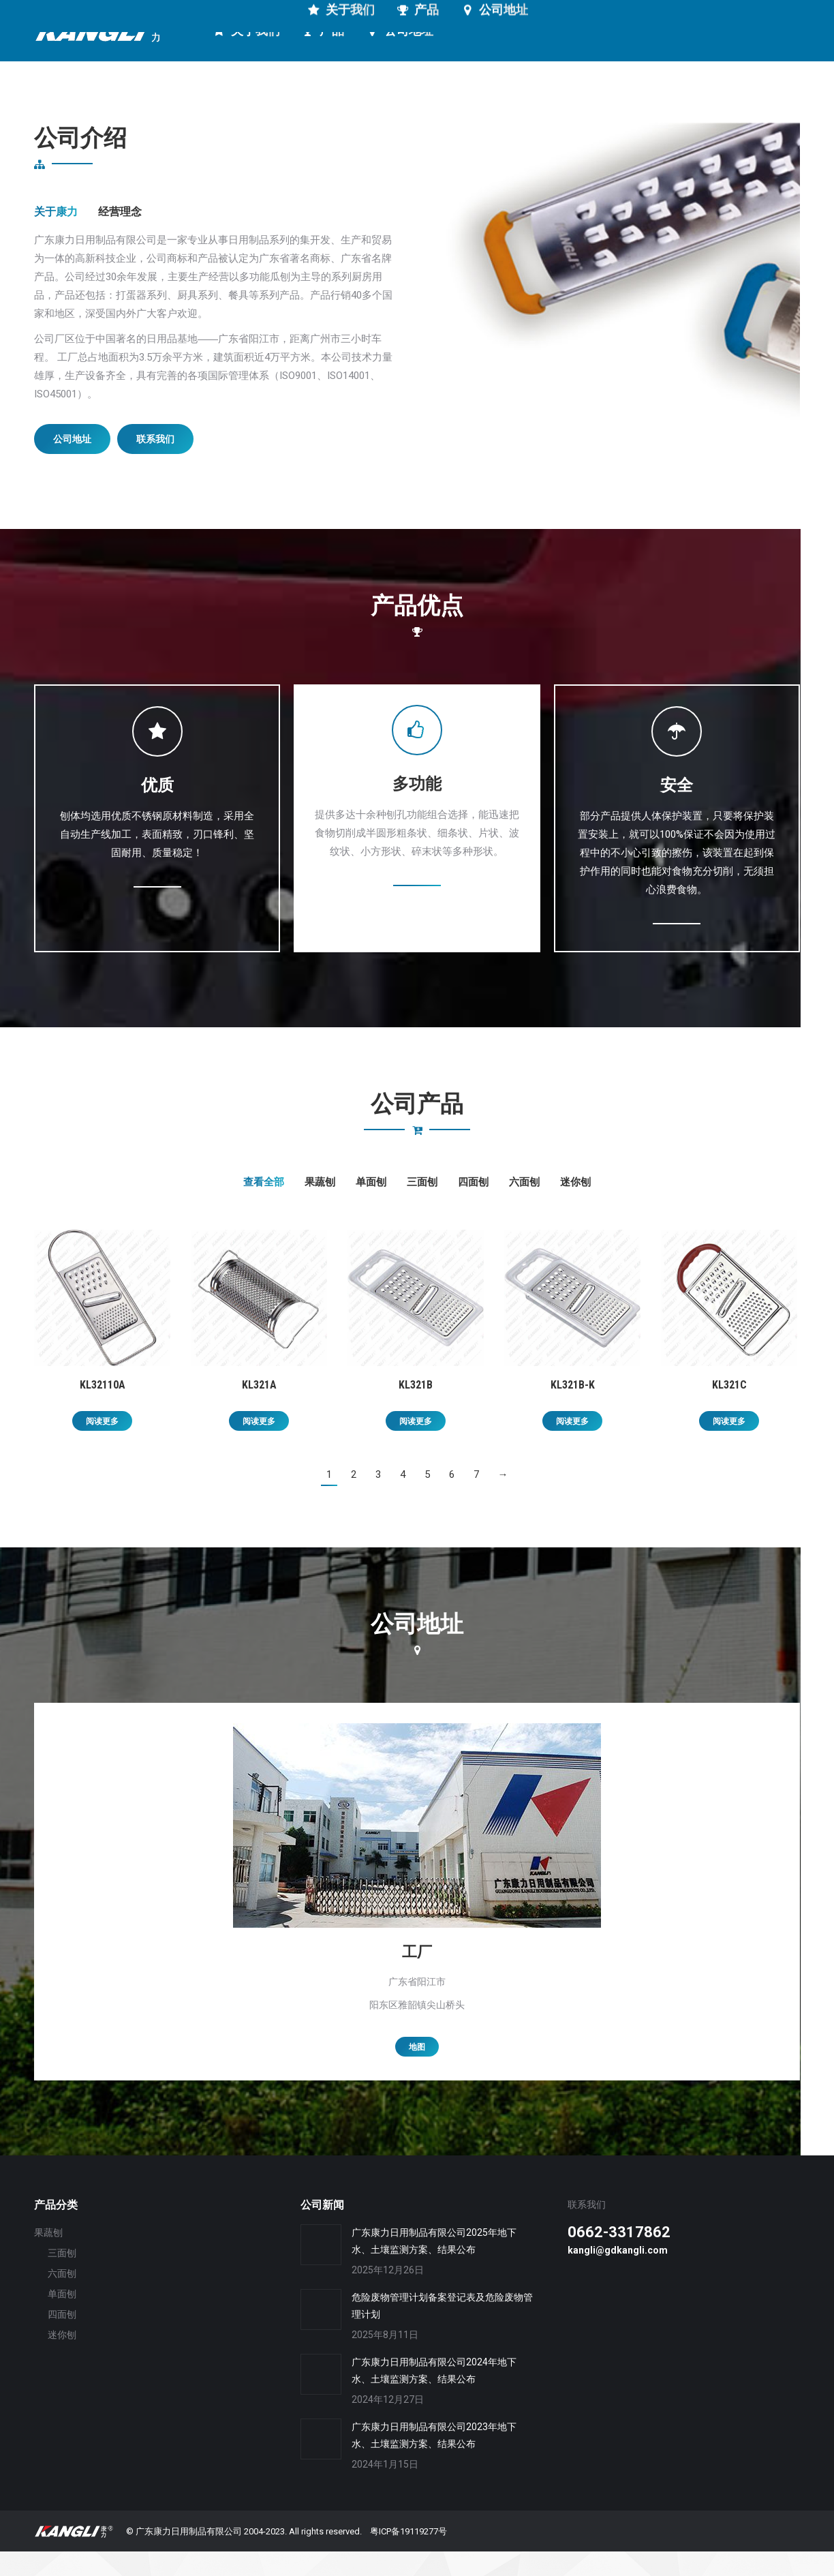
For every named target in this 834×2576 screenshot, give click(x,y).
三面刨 (422, 1206)
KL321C (729, 1409)
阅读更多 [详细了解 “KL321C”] (729, 1446)
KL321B (416, 1409)
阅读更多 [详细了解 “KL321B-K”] (572, 1446)
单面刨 (371, 1206)
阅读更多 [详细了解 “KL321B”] (415, 1446)
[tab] (56, 236)
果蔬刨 (320, 1206)
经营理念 (120, 236)
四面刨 (473, 1206)
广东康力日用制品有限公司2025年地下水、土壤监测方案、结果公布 (434, 2265)
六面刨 (524, 1206)
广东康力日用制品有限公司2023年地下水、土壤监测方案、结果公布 (434, 2460)
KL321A (259, 1409)
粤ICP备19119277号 (408, 2556)
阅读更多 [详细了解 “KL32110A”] (102, 1446)
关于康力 (56, 236)
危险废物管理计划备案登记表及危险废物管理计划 (442, 2330)
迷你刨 (575, 1206)
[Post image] (320, 2269)
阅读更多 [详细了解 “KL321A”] (259, 1446)
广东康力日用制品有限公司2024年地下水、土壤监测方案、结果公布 (434, 2395)
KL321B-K (573, 1409)
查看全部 (263, 1206)
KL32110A (102, 1409)
